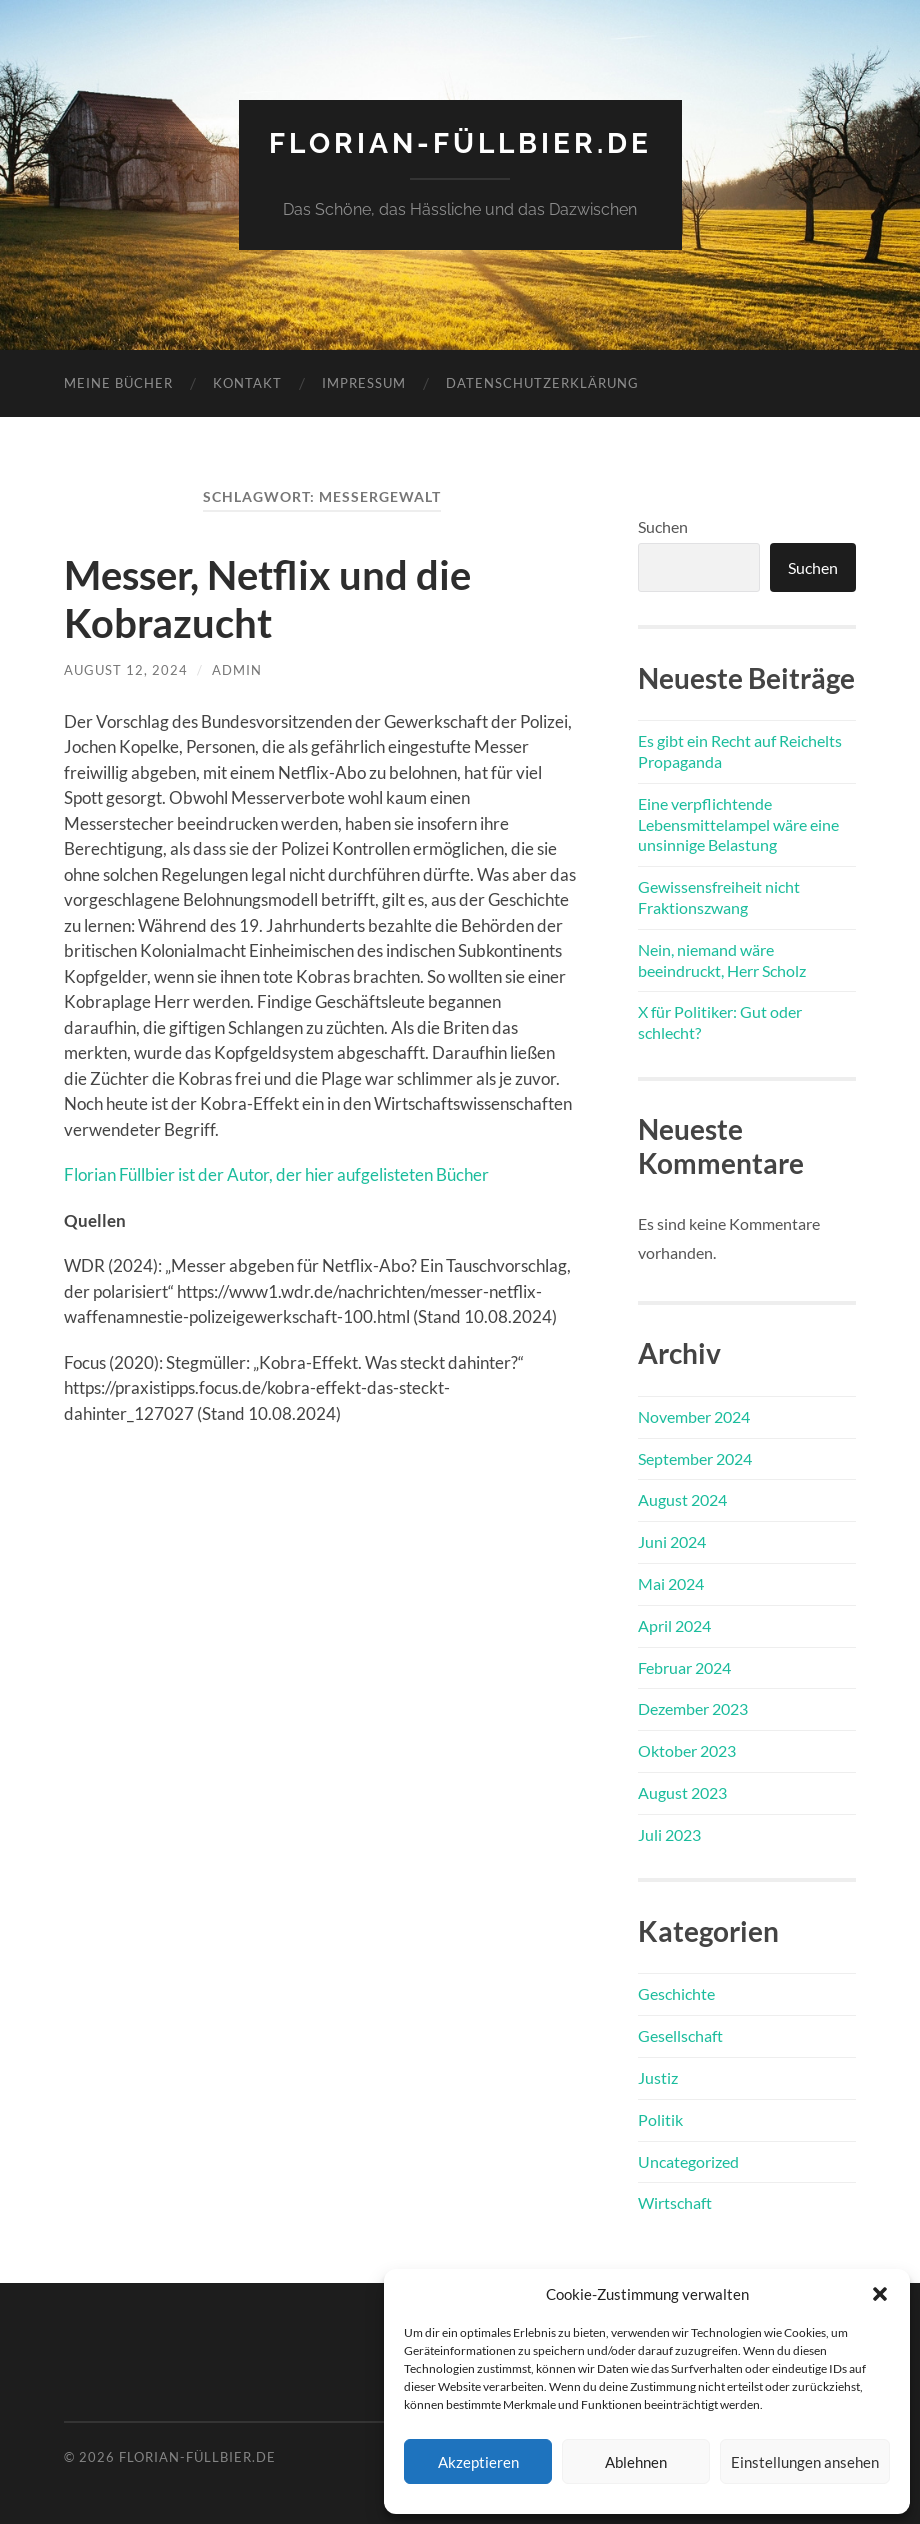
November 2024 (694, 1416)
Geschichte (676, 1993)
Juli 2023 (669, 1834)
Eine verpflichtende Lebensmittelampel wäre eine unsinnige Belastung (738, 824)
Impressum (364, 383)
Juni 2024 (672, 1541)
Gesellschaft (680, 2035)
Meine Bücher (118, 383)
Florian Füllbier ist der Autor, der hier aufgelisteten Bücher (276, 1174)
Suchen (663, 526)
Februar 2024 (684, 1667)
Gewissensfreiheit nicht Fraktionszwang (719, 897)
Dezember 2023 (693, 1708)
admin (237, 670)
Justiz (658, 2077)
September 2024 (695, 1458)
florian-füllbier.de (460, 143)
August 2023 (682, 1792)
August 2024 (682, 1499)
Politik (660, 2119)
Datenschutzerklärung (542, 383)
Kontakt (247, 383)
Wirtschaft (675, 2202)
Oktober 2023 (687, 1750)
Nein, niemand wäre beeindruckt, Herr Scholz (722, 960)
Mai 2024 (671, 1583)
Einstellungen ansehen (805, 2462)
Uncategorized (688, 2161)
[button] (880, 2294)
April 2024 (674, 1625)
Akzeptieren (478, 2462)
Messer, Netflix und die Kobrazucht (267, 599)
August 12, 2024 (126, 670)
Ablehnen (636, 2462)
